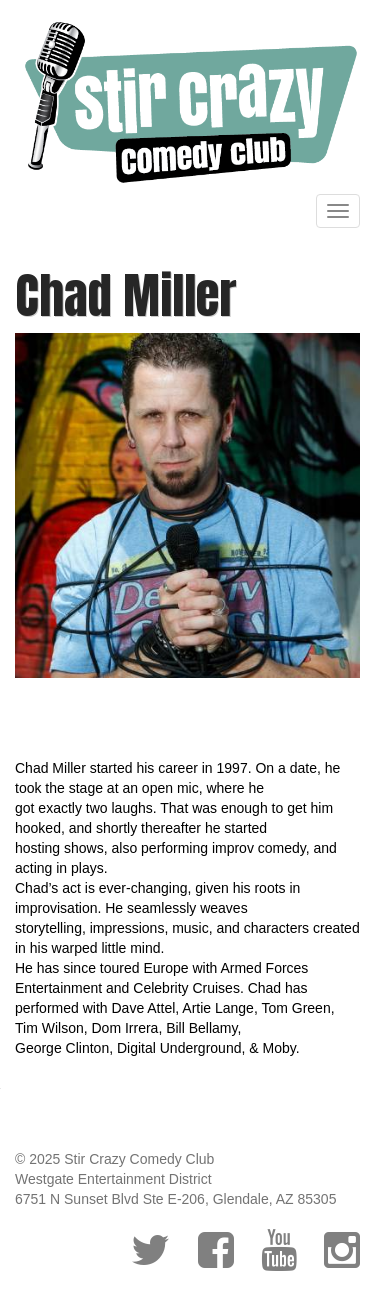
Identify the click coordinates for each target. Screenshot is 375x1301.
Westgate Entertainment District (113, 1179)
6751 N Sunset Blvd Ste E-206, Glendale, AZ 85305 (175, 1199)
